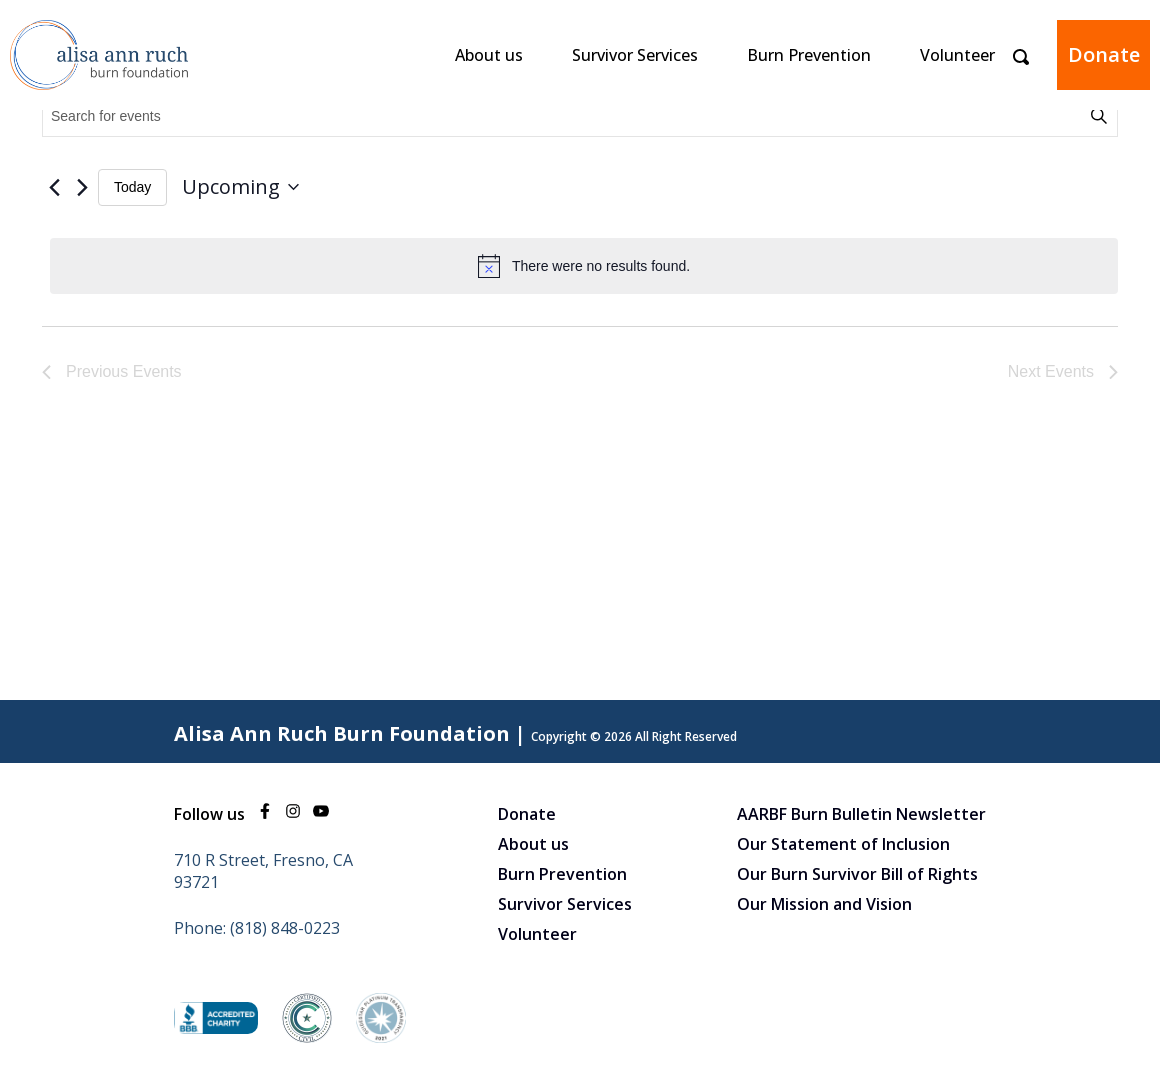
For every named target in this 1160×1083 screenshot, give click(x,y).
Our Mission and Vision (824, 904)
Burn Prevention (809, 55)
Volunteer (957, 55)
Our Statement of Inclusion (843, 844)
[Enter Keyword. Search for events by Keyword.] (565, 116)
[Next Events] (82, 187)
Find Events (1102, 116)
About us (489, 55)
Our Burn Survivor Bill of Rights (857, 874)
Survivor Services (635, 55)
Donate (1104, 54)
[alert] (584, 266)
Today (132, 187)
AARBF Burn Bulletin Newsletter (861, 814)
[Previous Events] (54, 187)
